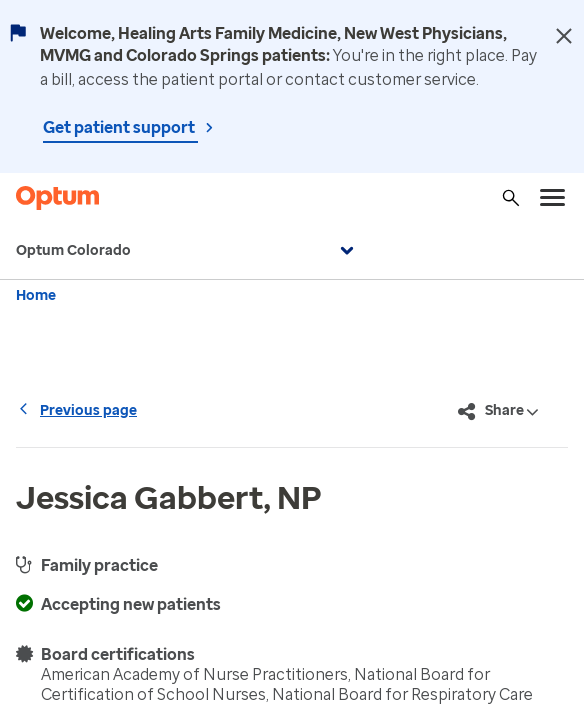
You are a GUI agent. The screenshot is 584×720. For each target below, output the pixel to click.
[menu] (553, 198)
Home (36, 295)
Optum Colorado (187, 251)
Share (498, 412)
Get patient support (120, 127)
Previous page (76, 410)
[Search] (511, 198)
